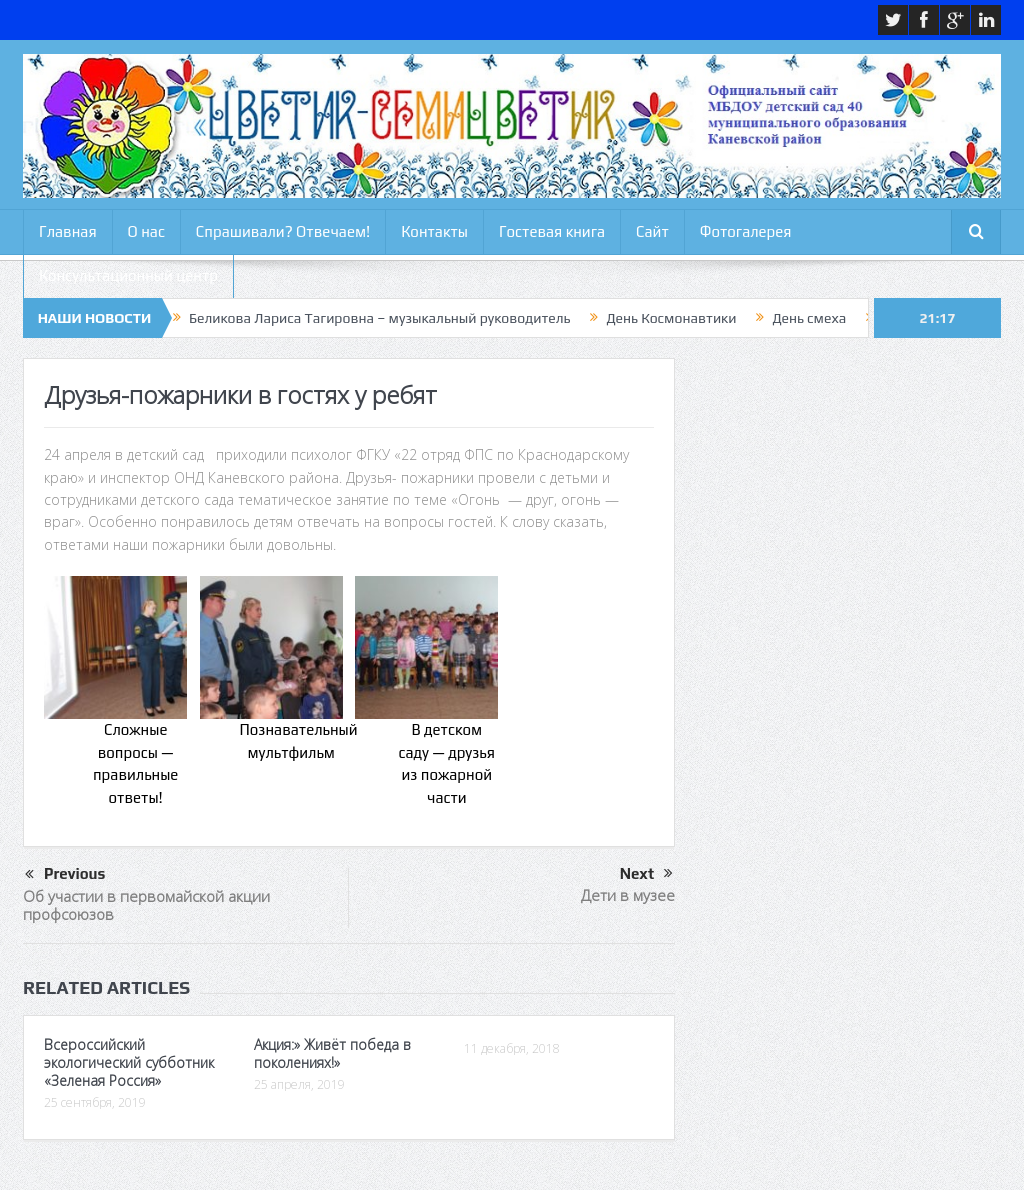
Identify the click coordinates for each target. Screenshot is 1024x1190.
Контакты (434, 231)
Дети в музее (628, 895)
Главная (68, 231)
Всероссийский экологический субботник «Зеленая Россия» (129, 1062)
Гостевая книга (552, 231)
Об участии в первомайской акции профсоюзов (146, 905)
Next (646, 874)
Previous (65, 875)
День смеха (809, 318)
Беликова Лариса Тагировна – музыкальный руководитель (379, 318)
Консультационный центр (128, 275)
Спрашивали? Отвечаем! (283, 231)
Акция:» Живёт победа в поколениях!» (332, 1053)
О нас (146, 231)
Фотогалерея (746, 231)
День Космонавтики (671, 318)
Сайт (652, 231)
